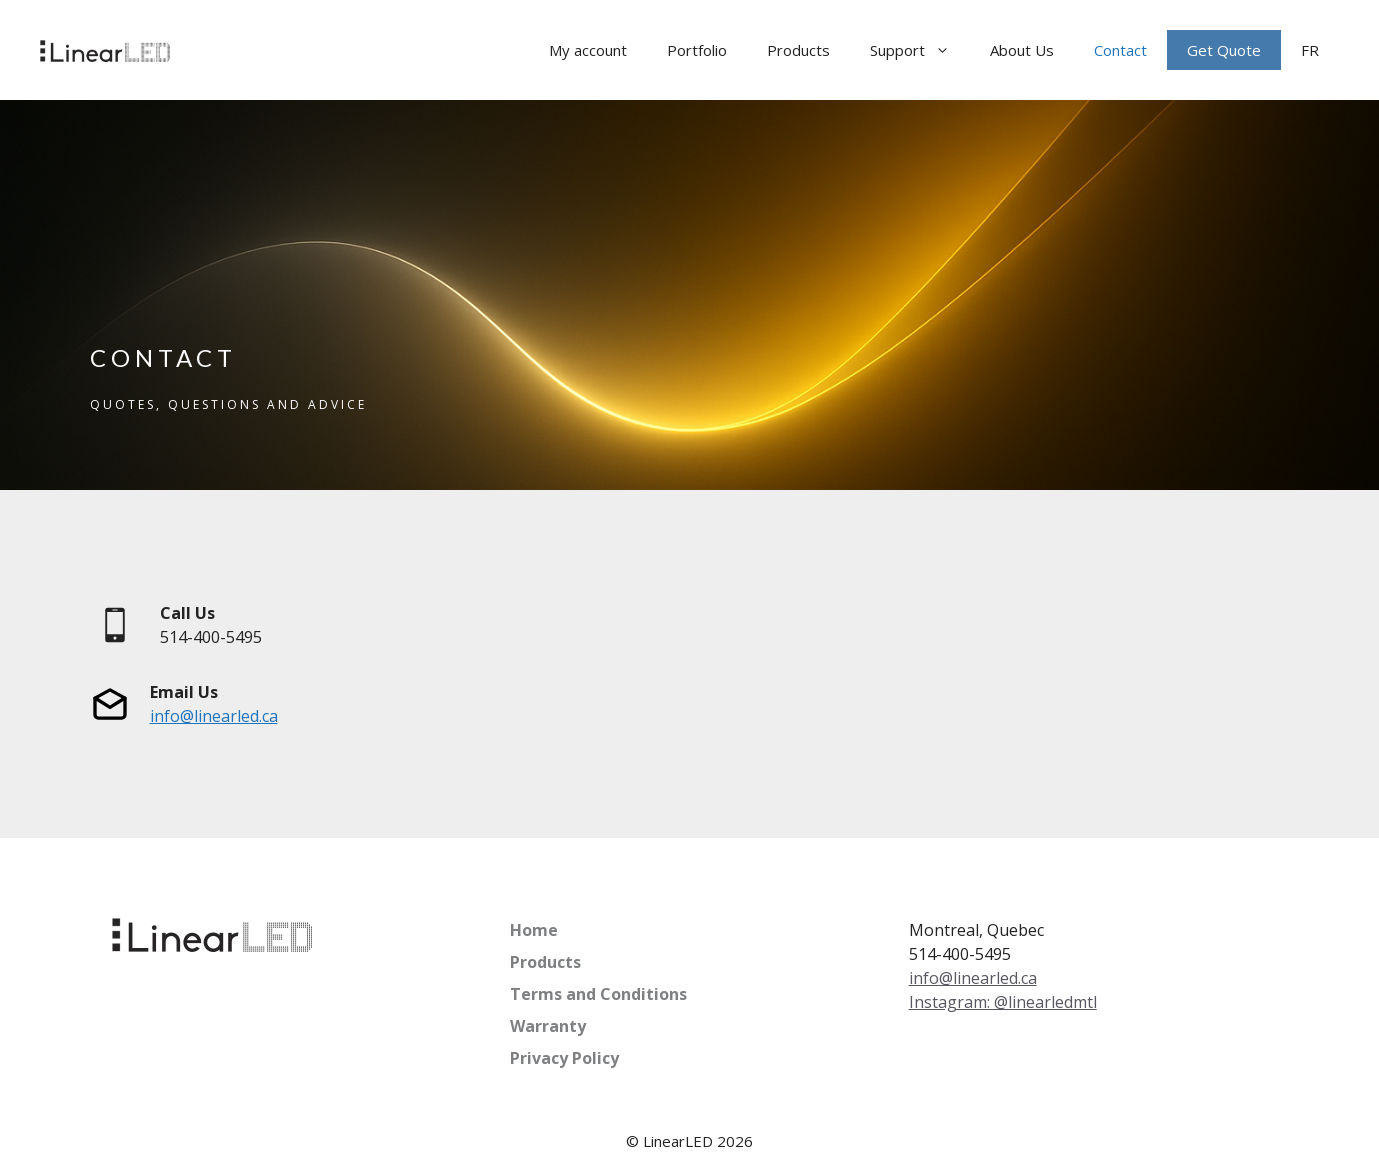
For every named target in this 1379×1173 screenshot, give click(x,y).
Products (798, 50)
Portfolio (697, 50)
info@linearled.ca (214, 716)
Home (534, 930)
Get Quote (1224, 50)
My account (588, 50)
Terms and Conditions (598, 994)
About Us (1022, 50)
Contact (1120, 50)
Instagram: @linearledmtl (1003, 1002)
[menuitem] (1310, 50)
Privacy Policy (564, 1058)
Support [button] (920, 50)
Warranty (548, 1026)
